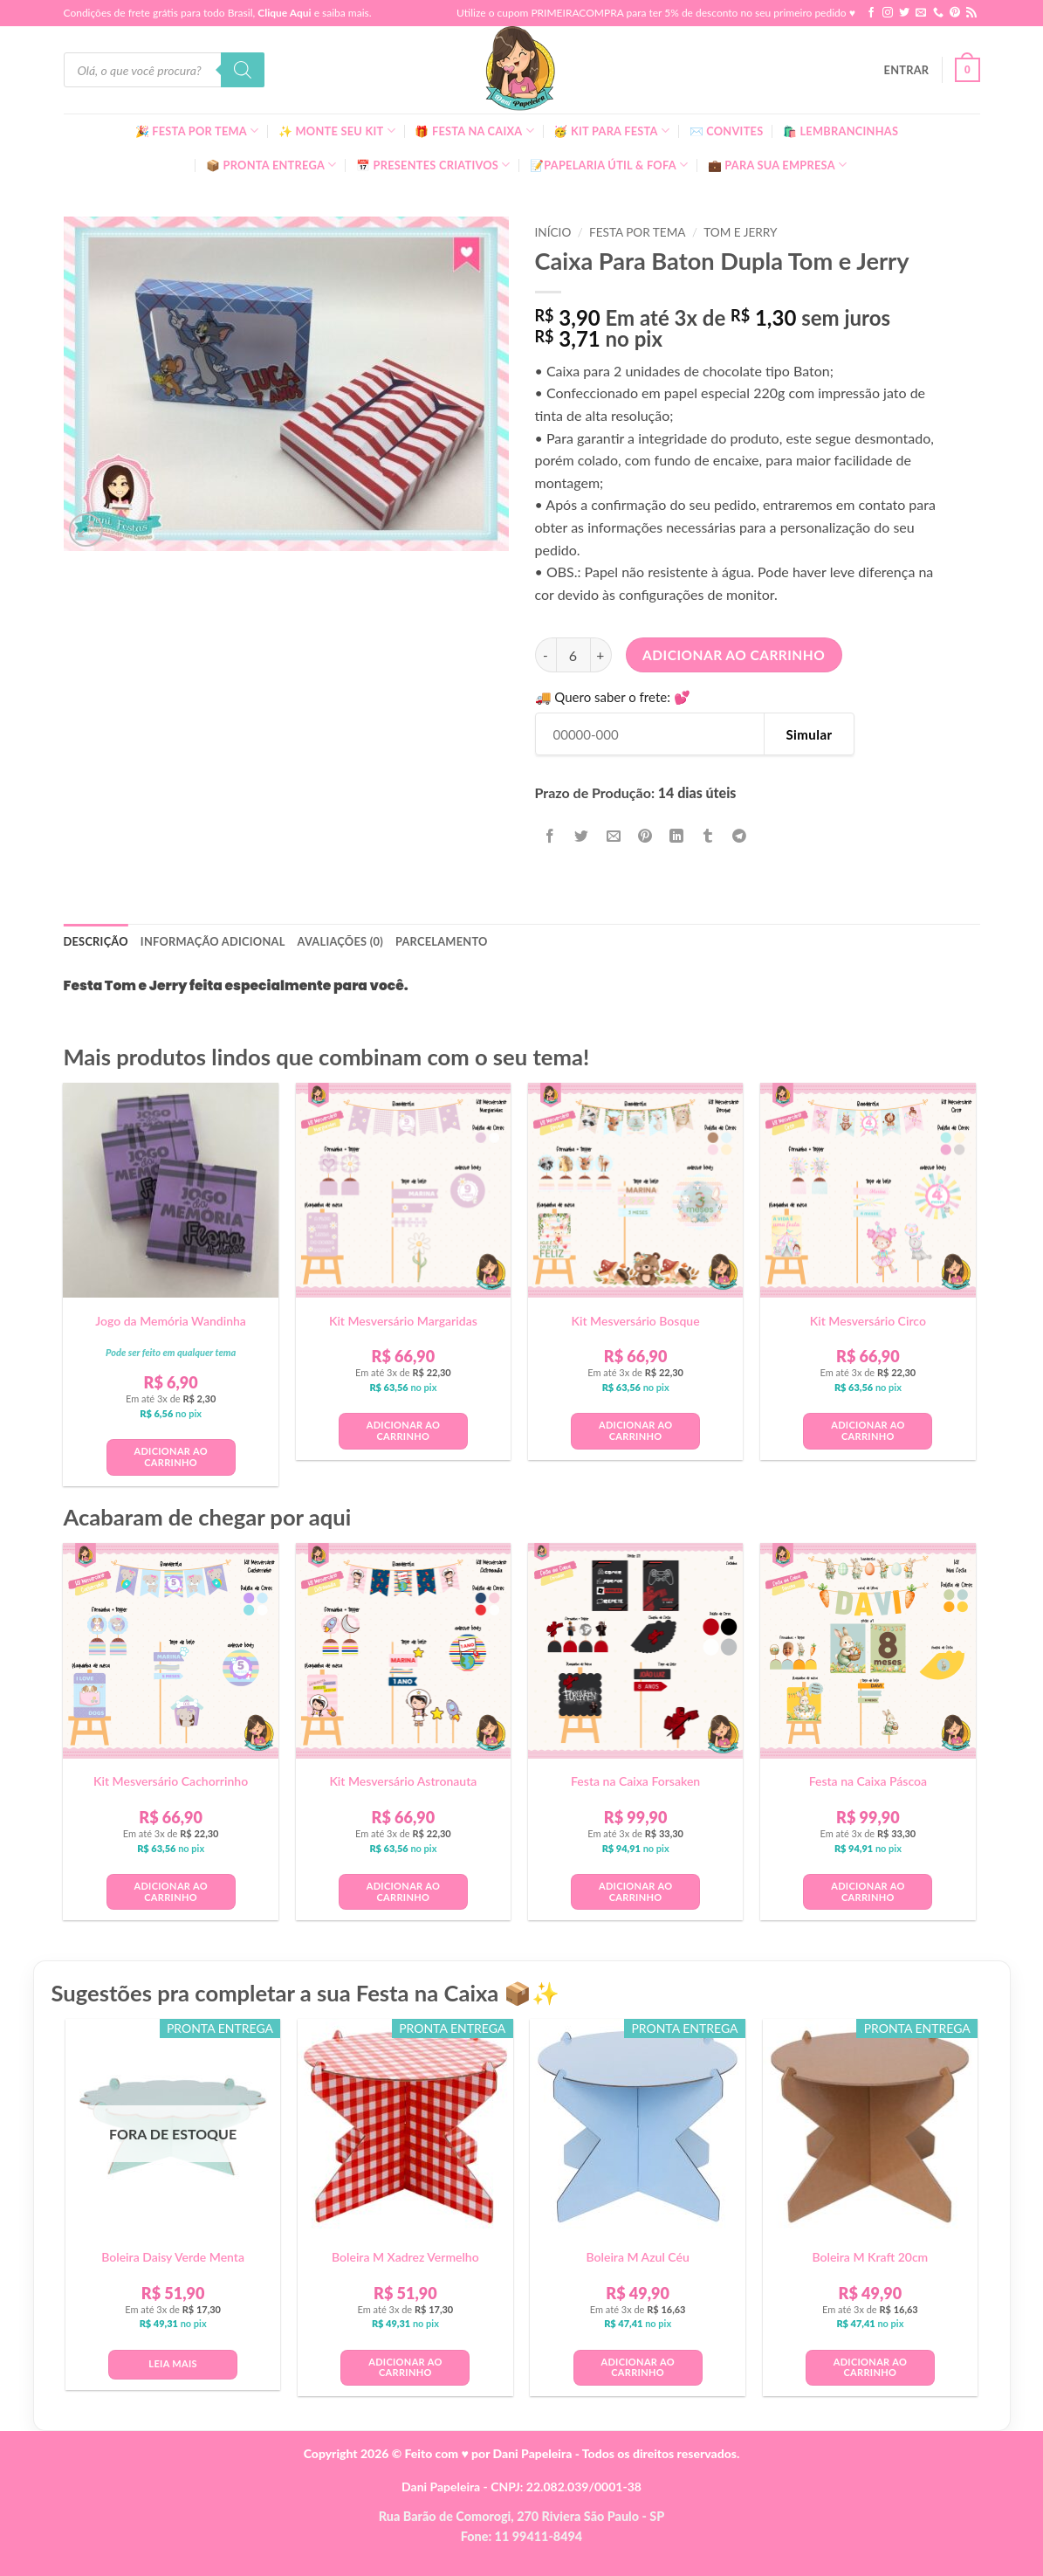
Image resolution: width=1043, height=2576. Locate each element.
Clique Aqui (284, 12)
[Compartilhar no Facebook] (550, 836)
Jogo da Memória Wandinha (170, 1320)
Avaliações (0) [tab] (340, 941)
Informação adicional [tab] (213, 941)
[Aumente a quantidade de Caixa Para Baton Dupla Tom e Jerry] (601, 654)
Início (553, 232)
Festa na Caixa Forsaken (635, 1781)
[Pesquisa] (242, 69)
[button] (907, 69)
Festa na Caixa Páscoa (868, 1781)
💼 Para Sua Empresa (777, 164)
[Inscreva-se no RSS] (971, 13)
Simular (809, 734)
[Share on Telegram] (739, 836)
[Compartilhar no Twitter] (581, 836)
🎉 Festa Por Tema (197, 130)
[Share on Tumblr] (708, 836)
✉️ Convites (727, 131)
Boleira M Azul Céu (638, 2256)
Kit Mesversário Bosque (636, 1320)
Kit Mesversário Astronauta (403, 1781)
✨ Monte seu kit (336, 130)
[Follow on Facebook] (871, 13)
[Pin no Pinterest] (644, 836)
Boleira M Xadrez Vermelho (405, 2256)
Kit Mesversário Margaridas (403, 1320)
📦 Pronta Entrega (271, 164)
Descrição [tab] (96, 941)
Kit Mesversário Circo (868, 1320)
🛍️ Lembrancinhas (840, 131)
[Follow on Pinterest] (955, 13)
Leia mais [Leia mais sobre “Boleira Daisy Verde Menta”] (172, 2363)
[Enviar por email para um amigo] (613, 836)
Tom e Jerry (740, 232)
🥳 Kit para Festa (611, 130)
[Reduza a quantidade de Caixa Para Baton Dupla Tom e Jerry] (545, 654)
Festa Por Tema (637, 232)
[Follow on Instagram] (887, 13)
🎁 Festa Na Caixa (474, 130)
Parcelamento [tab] (441, 941)
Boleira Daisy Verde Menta (172, 2256)
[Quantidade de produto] (573, 654)
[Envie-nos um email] (921, 13)
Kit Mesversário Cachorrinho (170, 1781)
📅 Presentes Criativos (433, 164)
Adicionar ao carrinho (733, 655)
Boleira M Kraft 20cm (870, 2256)
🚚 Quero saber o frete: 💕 (612, 697)
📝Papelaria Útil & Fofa (609, 164)
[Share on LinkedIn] (676, 836)
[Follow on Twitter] (904, 13)
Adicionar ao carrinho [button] (170, 1456)
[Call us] (938, 13)
